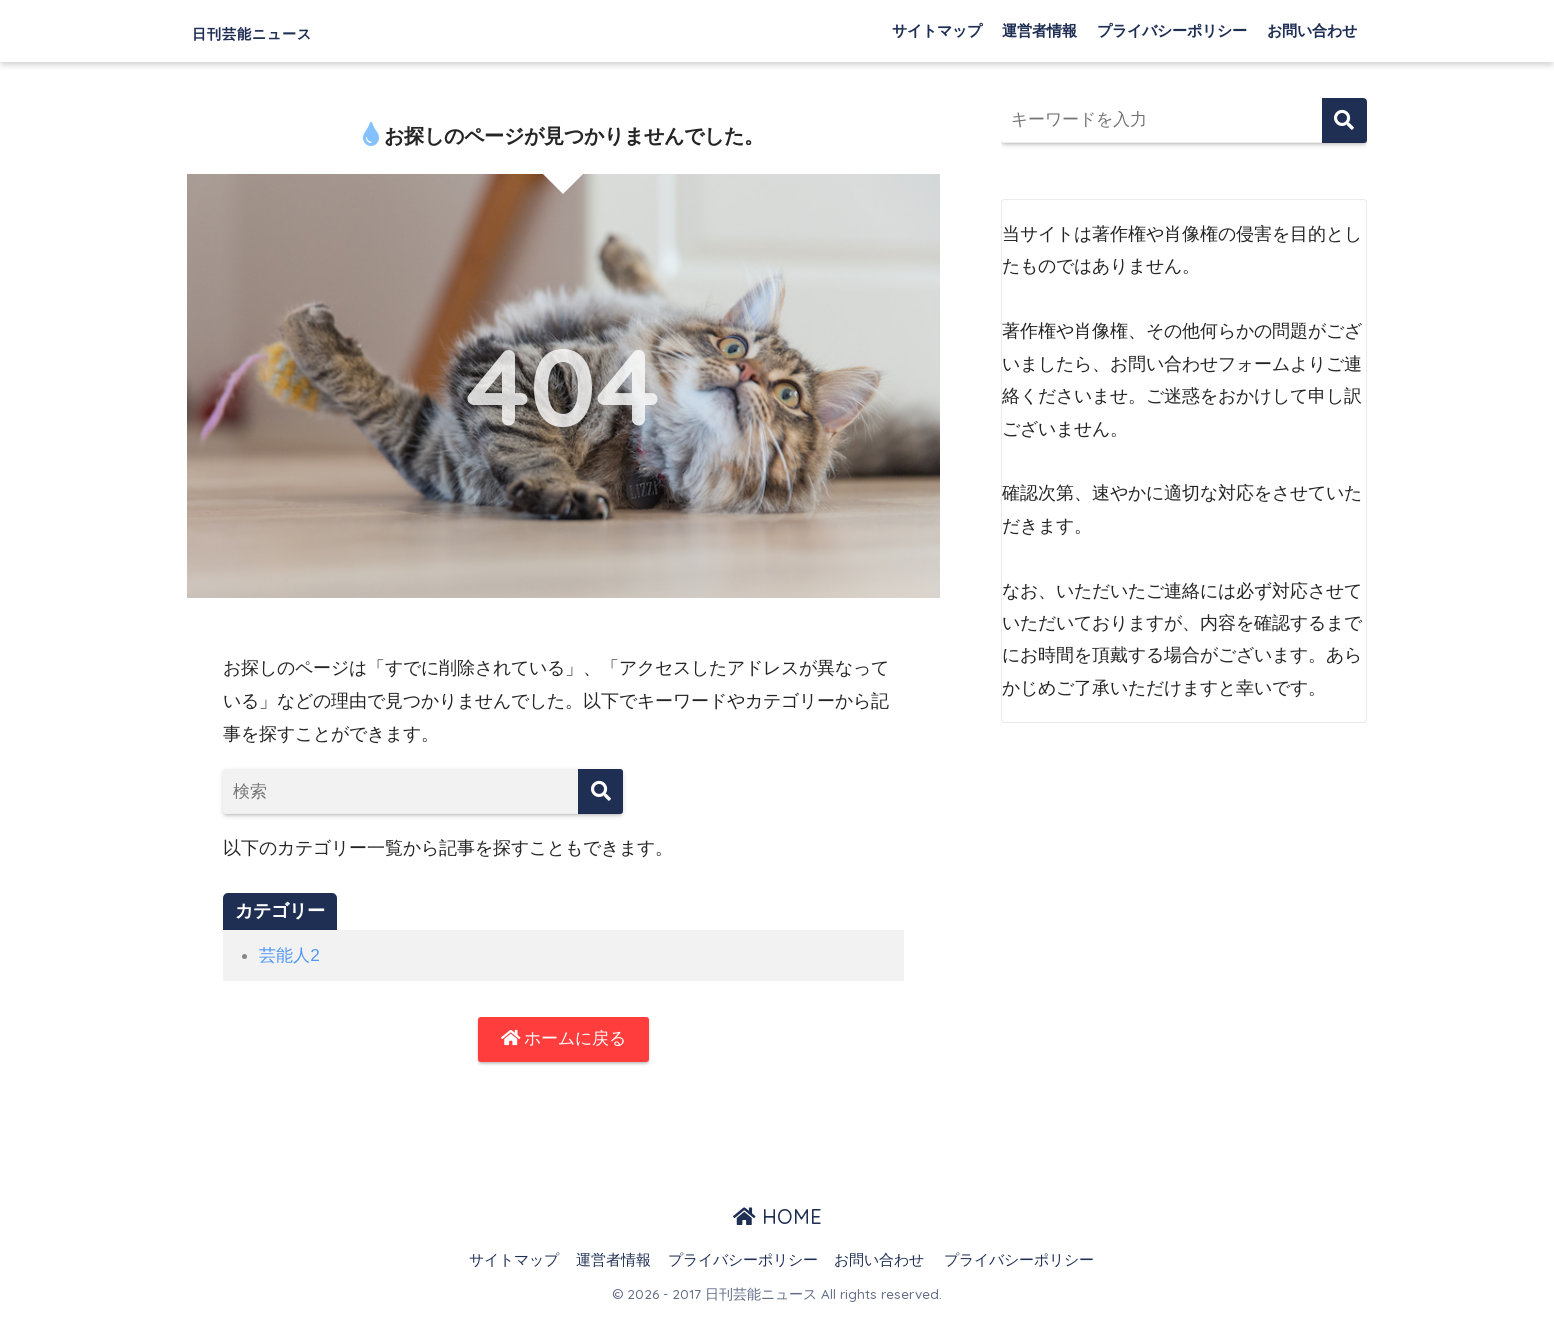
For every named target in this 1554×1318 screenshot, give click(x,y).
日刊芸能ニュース (289, 30)
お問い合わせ (1312, 30)
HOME (777, 1219)
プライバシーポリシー (1172, 30)
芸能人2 (291, 955)
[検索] (600, 791)
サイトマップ (937, 30)
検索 (1344, 120)
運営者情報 (1039, 30)
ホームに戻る (563, 1040)
